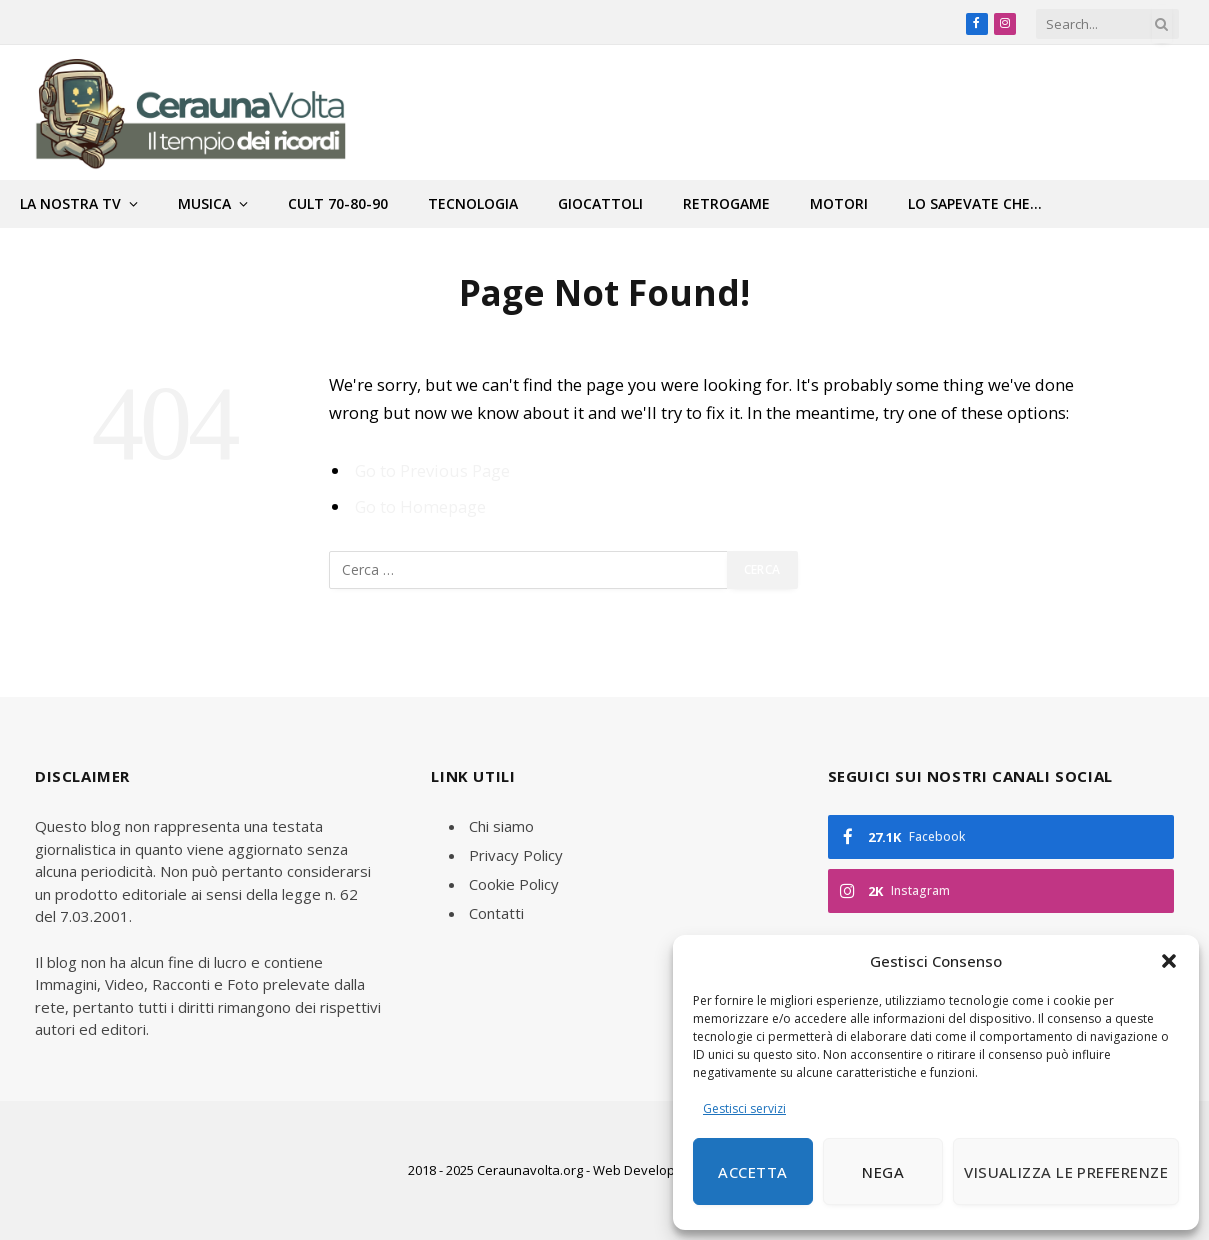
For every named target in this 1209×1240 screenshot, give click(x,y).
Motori (839, 203)
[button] (1169, 961)
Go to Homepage (420, 506)
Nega (883, 1172)
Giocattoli (600, 203)
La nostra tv (70, 203)
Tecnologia (473, 203)
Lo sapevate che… (975, 203)
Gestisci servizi (744, 1108)
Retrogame (726, 203)
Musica (204, 203)
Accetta (752, 1172)
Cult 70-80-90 (338, 203)
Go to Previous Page (432, 470)
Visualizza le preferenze (1066, 1172)
